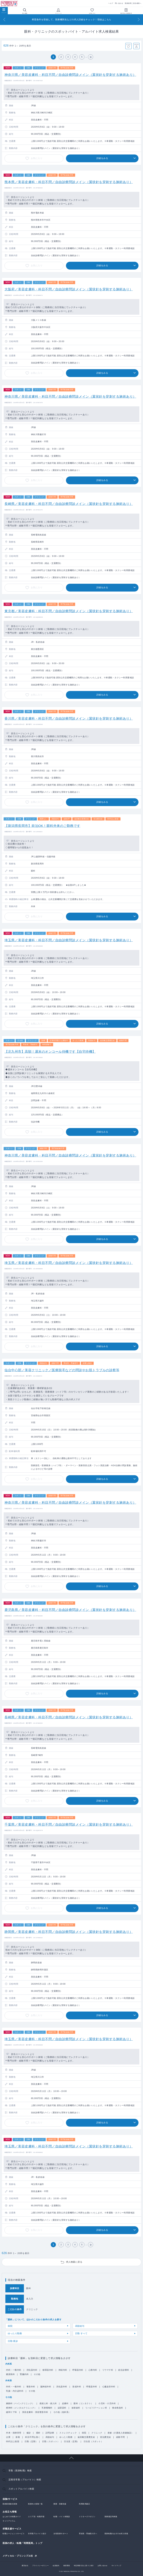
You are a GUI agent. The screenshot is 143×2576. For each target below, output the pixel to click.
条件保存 (136, 44)
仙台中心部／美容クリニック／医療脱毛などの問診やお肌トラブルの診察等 (62, 1370)
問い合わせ (119, 3)
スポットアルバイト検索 (21, 2488)
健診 (28, 2433)
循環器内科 (47, 2370)
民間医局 (9, 4)
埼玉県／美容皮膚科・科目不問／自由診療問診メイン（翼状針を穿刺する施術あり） (69, 940)
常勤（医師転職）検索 (20, 2470)
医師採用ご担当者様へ (133, 3)
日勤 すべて (81, 2333)
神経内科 (63, 2370)
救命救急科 (117, 2408)
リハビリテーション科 (96, 2408)
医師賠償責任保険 (10, 2504)
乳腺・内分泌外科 (14, 2391)
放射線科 (76, 2408)
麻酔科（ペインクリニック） (20, 2403)
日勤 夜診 (13, 2341)
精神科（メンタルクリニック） (21, 2408)
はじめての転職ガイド (12, 2517)
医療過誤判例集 (111, 2517)
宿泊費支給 (105, 2437)
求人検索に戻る (74, 2262)
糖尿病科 (10, 2374)
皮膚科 (65, 2403)
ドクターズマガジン (87, 2517)
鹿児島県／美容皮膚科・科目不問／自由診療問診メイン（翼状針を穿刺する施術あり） (70, 1610)
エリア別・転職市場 (36, 2517)
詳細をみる (102, 158)
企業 (8, 2437)
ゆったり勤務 (15, 2333)
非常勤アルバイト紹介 (37, 2534)
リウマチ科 (107, 2370)
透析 (38, 2433)
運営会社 (25, 2565)
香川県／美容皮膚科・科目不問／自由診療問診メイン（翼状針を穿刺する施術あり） (69, 718)
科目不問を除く (32, 2437)
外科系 (8, 2380)
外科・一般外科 (13, 2386)
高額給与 (79, 2326)
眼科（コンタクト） (83, 2403)
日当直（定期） (71, 2441)
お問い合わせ (103, 2565)
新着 (18, 2437)
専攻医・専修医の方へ (88, 2534)
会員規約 (56, 2565)
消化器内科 (31, 2370)
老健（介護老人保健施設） (120, 2433)
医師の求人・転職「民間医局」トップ (22, 2543)
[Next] (138, 19)
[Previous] (4, 19)
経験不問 (120, 2437)
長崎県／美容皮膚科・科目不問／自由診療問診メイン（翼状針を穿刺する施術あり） (69, 504)
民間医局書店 (84, 2504)
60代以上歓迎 (12, 2441)
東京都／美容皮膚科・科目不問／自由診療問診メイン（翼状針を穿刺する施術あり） (69, 611)
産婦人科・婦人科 (48, 2403)
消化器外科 (61, 2386)
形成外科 (76, 2386)
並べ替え (128, 44)
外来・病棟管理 (13, 2433)
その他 (37, 2374)
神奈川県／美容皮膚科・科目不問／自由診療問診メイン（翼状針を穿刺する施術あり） (70, 75)
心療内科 (92, 2370)
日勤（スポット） (50, 2441)
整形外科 (30, 2386)
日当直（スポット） (93, 2441)
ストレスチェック (68, 2433)
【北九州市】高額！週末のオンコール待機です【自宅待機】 (50, 1051)
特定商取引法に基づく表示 (84, 2565)
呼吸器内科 (77, 2370)
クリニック (96, 2433)
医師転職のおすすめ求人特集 (116, 2534)
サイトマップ (116, 2565)
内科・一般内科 (13, 2370)
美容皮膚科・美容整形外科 (35, 2412)
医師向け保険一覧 (35, 2504)
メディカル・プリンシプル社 (18, 2555)
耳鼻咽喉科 (47, 2408)
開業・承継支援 (59, 2504)
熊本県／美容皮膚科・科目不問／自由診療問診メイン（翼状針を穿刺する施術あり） (69, 182)
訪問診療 (50, 2433)
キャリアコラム (9, 2521)
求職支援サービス (12, 2528)
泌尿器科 (62, 2408)
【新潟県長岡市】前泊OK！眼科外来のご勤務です (42, 826)
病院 (10, 2326)
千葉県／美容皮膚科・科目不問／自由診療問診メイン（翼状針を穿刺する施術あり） (69, 1824)
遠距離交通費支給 (86, 2437)
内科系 (8, 2364)
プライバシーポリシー (40, 2565)
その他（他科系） (62, 2412)
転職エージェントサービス (13, 2534)
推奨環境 (66, 2565)
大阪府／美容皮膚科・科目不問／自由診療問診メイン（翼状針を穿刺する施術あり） (69, 289)
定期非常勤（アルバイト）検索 (24, 2479)
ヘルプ (110, 3)
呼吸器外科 (91, 2386)
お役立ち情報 (10, 2511)
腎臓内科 (24, 2374)
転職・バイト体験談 (61, 2517)
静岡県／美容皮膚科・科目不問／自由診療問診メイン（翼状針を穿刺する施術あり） (69, 1932)
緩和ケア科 (11, 2412)
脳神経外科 (45, 2386)
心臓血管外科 (108, 2386)
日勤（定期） (31, 2441)
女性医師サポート (60, 2534)
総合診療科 (123, 2370)
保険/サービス (10, 2499)
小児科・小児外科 (107, 2403)
